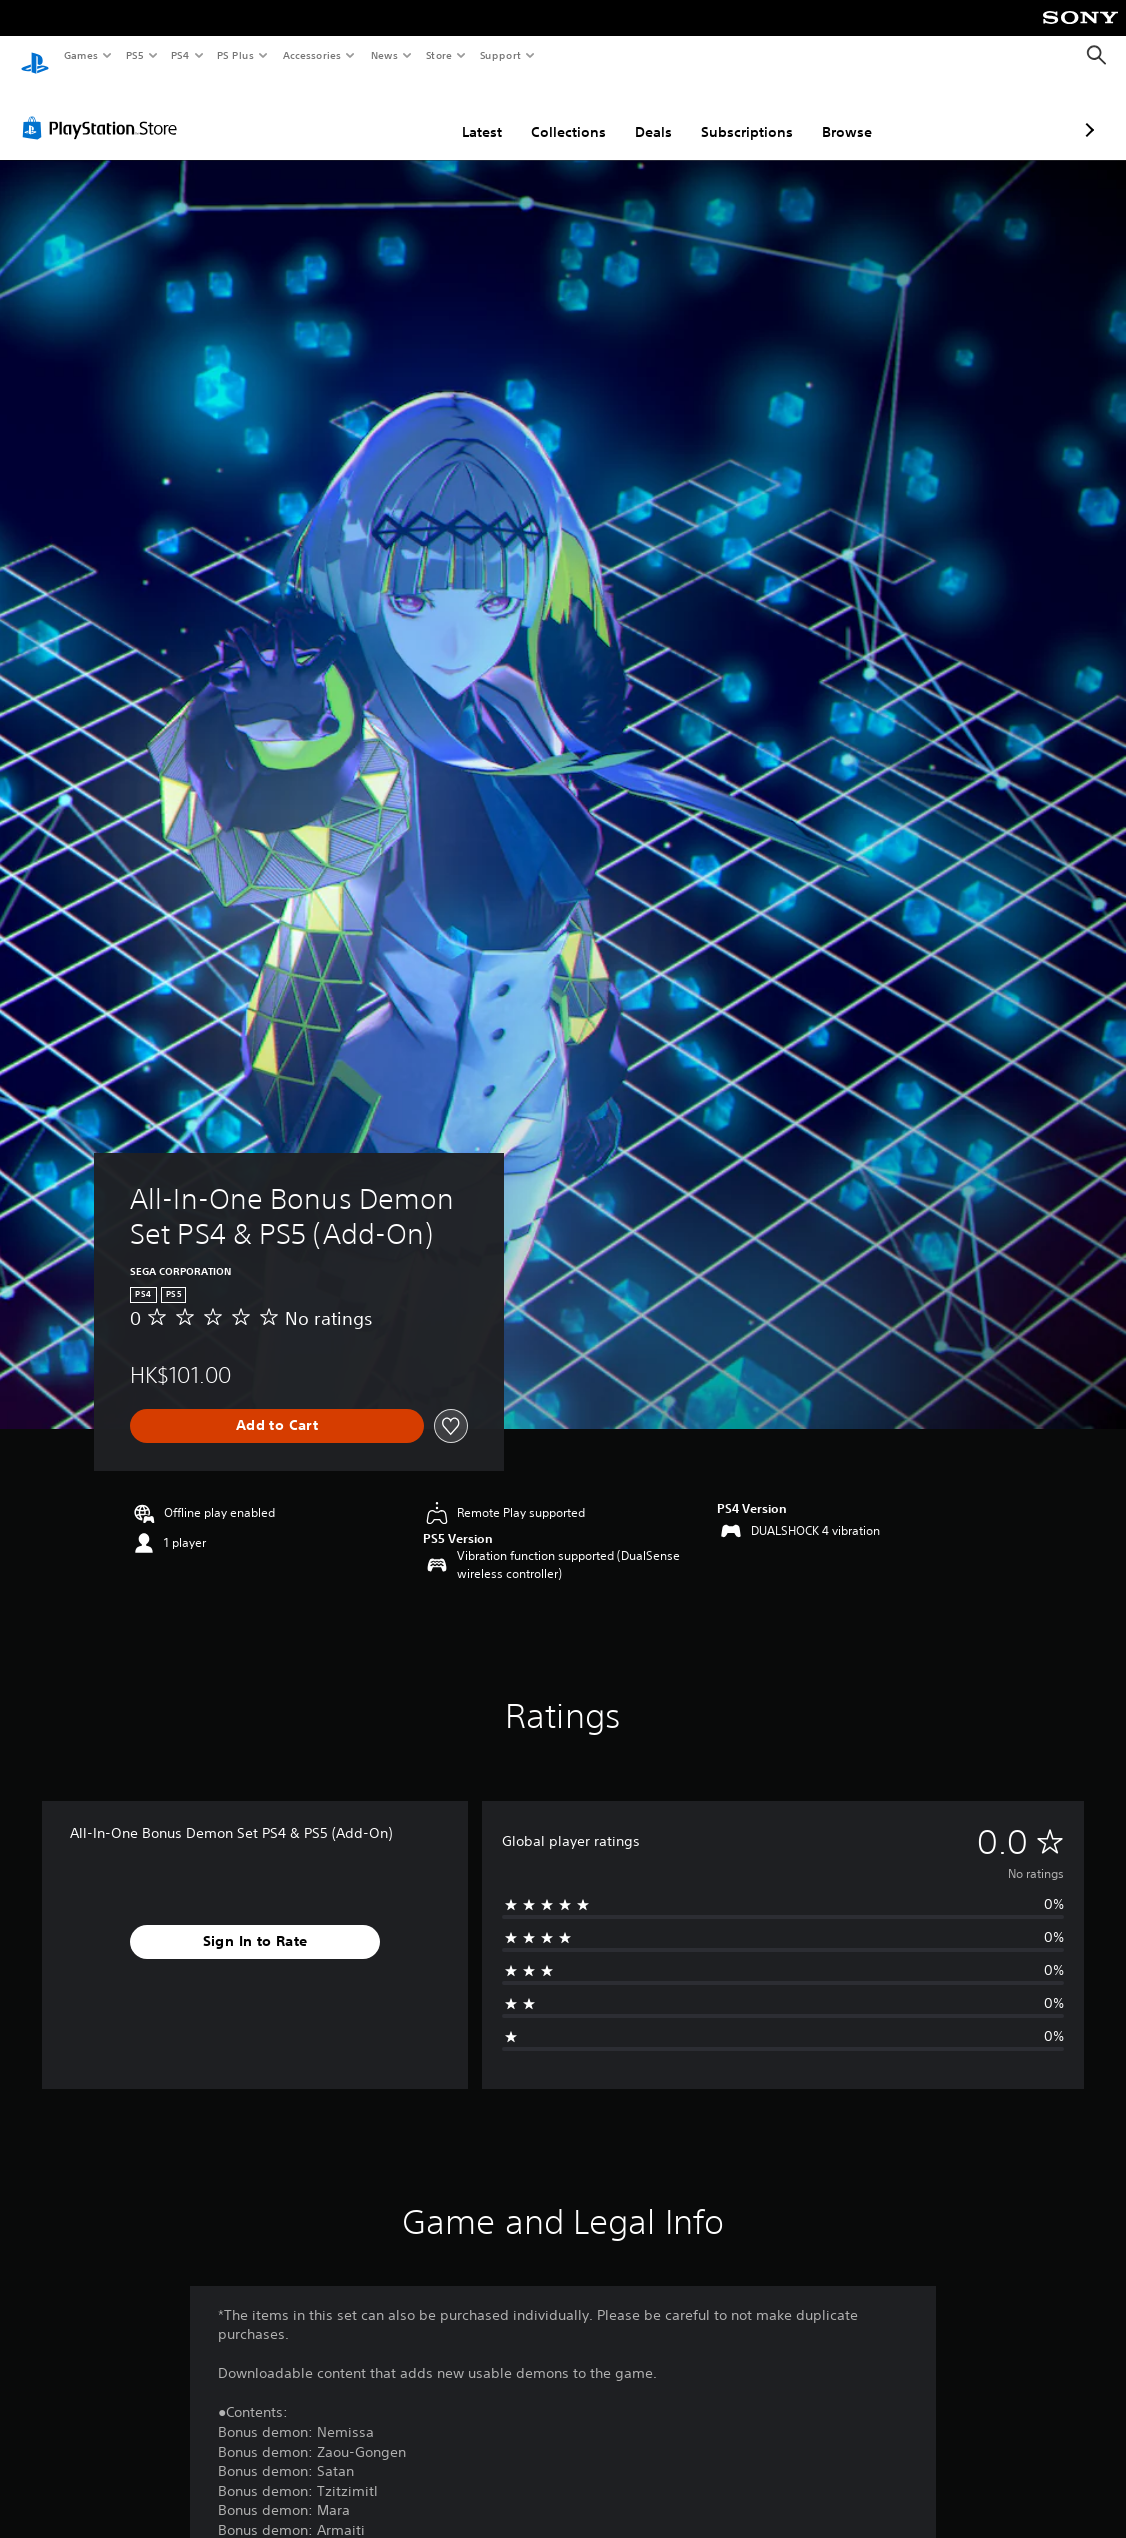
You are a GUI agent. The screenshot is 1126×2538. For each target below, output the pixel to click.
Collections (462, 113)
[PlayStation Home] (35, 56)
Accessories (311, 55)
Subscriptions (641, 113)
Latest (376, 113)
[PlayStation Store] (104, 109)
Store (438, 55)
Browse (741, 113)
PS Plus (236, 55)
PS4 (180, 55)
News (384, 55)
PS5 (134, 55)
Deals (547, 113)
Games (80, 55)
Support (499, 55)
